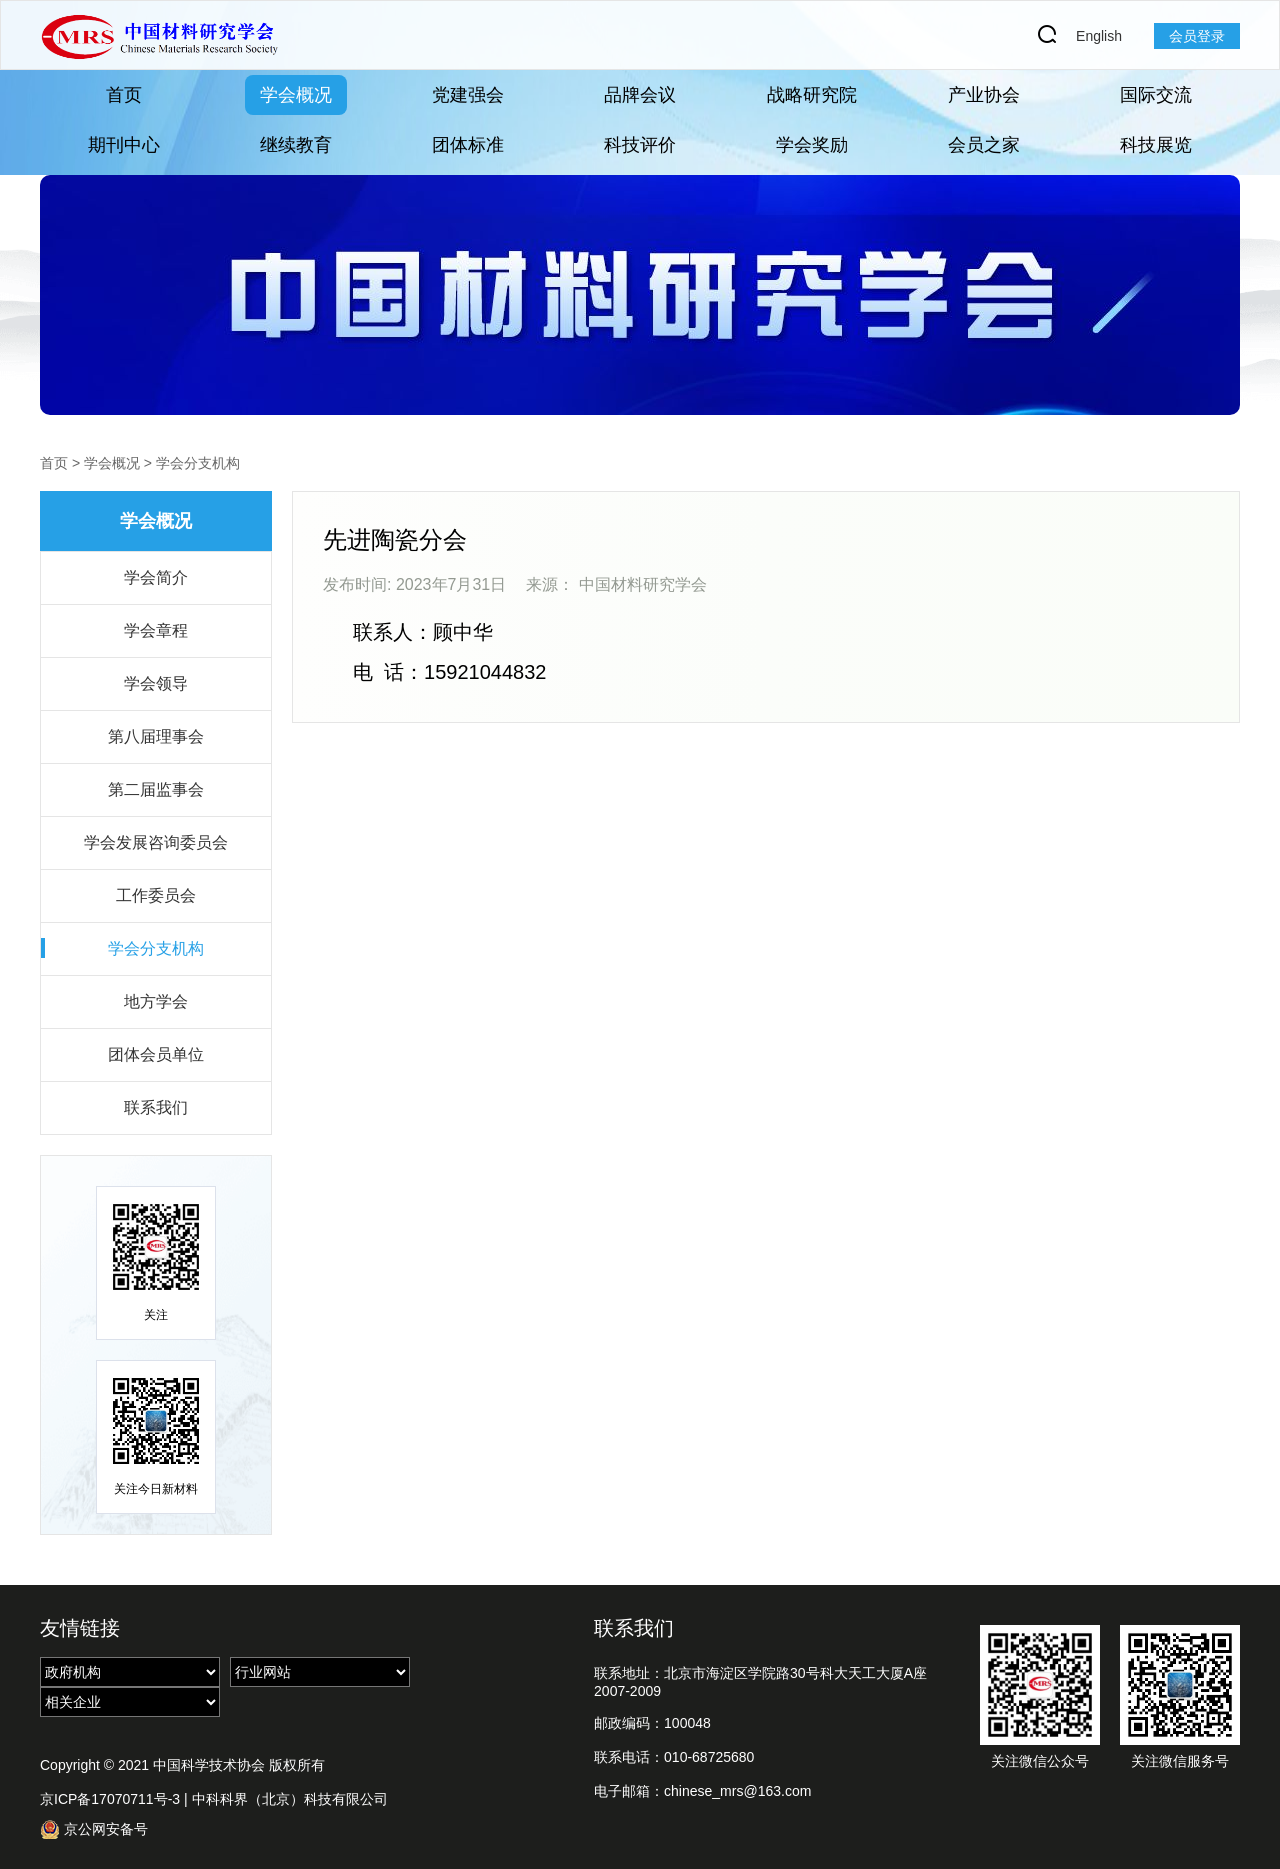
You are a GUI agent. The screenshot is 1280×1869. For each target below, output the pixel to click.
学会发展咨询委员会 (156, 842)
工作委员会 (156, 895)
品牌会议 (640, 95)
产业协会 (984, 95)
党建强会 (468, 95)
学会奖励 (812, 145)
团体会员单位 (156, 1054)
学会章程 (156, 630)
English (1099, 36)
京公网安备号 (94, 1829)
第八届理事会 (156, 736)
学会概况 (296, 95)
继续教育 (296, 145)
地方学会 (156, 1001)
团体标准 (468, 145)
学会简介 (156, 577)
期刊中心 (124, 145)
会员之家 (984, 145)
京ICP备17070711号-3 (110, 1799)
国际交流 (1156, 95)
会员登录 (1197, 36)
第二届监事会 (156, 789)
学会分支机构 (198, 463)
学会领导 (156, 683)
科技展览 (1156, 145)
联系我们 (156, 1107)
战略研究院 (812, 95)
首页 (124, 95)
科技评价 (640, 145)
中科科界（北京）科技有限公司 (290, 1799)
